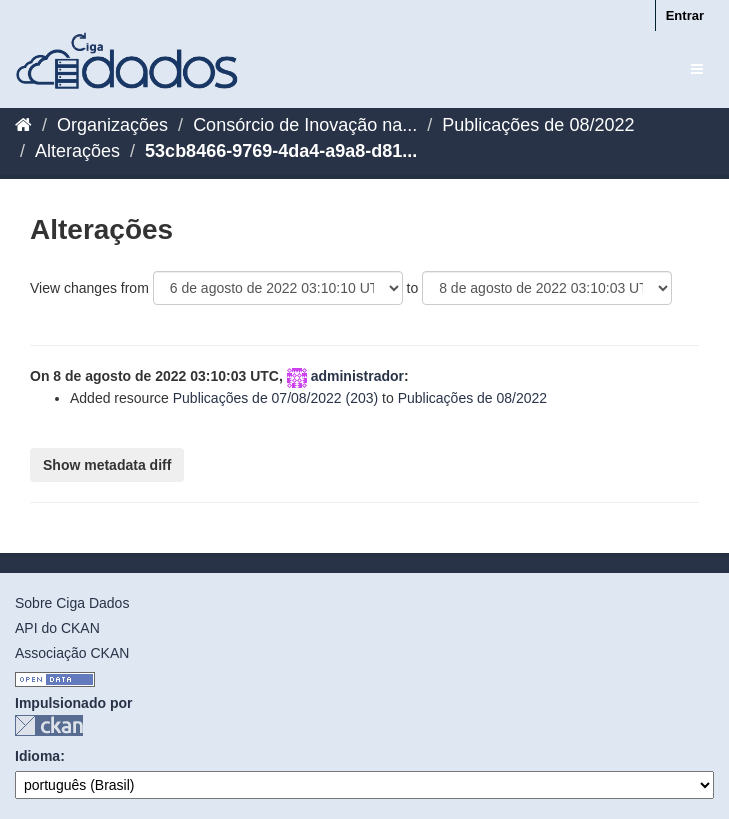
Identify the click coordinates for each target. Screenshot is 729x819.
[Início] (23, 125)
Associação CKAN (72, 653)
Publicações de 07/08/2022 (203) (275, 398)
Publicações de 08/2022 (538, 125)
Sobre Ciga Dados (72, 603)
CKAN (49, 725)
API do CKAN (57, 628)
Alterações (77, 151)
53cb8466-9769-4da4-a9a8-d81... (281, 151)
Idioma (37, 756)
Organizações (112, 125)
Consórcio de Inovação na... (305, 125)
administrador (357, 376)
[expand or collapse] (697, 69)
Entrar (685, 15)
